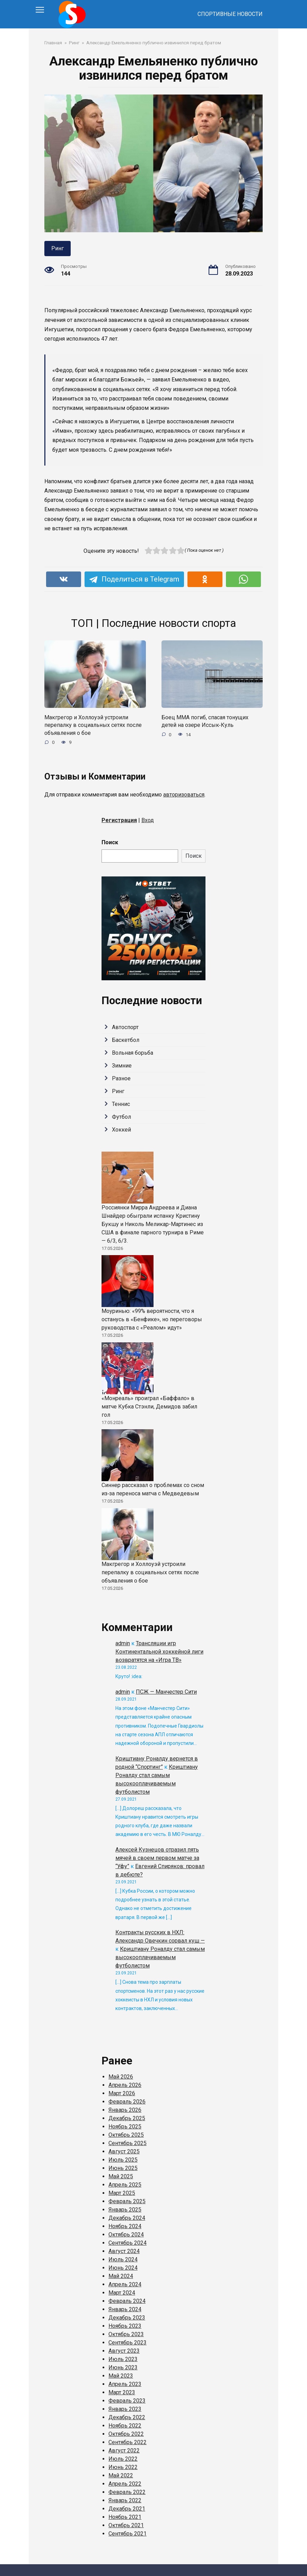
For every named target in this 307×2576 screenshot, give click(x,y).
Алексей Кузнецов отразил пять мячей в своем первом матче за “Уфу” (157, 1858)
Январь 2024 (124, 2309)
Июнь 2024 (123, 2267)
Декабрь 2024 (126, 2218)
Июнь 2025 (123, 2168)
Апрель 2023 (124, 2384)
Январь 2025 (124, 2209)
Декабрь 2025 (126, 2118)
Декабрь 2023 (126, 2317)
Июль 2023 (123, 2359)
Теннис (121, 1104)
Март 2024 (121, 2292)
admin (122, 1643)
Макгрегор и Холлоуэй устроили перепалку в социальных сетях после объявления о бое (93, 725)
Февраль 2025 (127, 2201)
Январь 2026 (124, 2110)
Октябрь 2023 (126, 2334)
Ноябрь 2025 (124, 2126)
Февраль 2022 (127, 2492)
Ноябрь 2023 (124, 2326)
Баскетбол (125, 1040)
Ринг (57, 248)
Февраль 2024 (127, 2301)
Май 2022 (120, 2475)
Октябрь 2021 (126, 2525)
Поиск (110, 842)
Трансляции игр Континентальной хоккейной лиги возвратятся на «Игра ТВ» (159, 1651)
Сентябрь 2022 (127, 2442)
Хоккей (121, 1129)
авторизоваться (183, 794)
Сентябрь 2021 (127, 2533)
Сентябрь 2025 (127, 2143)
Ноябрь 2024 (124, 2226)
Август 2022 (124, 2450)
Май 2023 (120, 2375)
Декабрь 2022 (126, 2417)
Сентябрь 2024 (127, 2243)
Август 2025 (124, 2151)
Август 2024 (124, 2251)
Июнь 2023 (123, 2367)
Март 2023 (121, 2392)
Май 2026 (120, 2076)
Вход (147, 820)
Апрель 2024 (124, 2284)
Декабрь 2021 (126, 2508)
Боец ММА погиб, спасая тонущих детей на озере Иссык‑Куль (204, 721)
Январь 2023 (124, 2409)
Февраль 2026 (127, 2101)
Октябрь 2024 (126, 2234)
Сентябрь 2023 (127, 2342)
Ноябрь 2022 (124, 2425)
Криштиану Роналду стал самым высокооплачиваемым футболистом (160, 1957)
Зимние (122, 1065)
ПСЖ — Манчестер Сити (166, 1691)
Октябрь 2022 (126, 2434)
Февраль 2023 (127, 2400)
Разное (121, 1078)
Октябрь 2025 (126, 2135)
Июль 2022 (123, 2459)
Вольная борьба (132, 1053)
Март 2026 (121, 2093)
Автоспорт (125, 1027)
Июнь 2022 (123, 2467)
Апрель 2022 (124, 2483)
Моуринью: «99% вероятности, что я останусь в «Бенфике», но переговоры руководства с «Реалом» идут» (152, 1319)
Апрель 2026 (124, 2085)
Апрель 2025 (124, 2184)
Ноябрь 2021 (124, 2517)
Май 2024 (120, 2276)
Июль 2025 (123, 2159)
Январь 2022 (124, 2500)
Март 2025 (121, 2193)
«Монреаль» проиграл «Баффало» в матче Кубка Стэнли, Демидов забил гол (149, 1406)
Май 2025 (120, 2176)
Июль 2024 (123, 2259)
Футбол (121, 1117)
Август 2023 (124, 2351)
